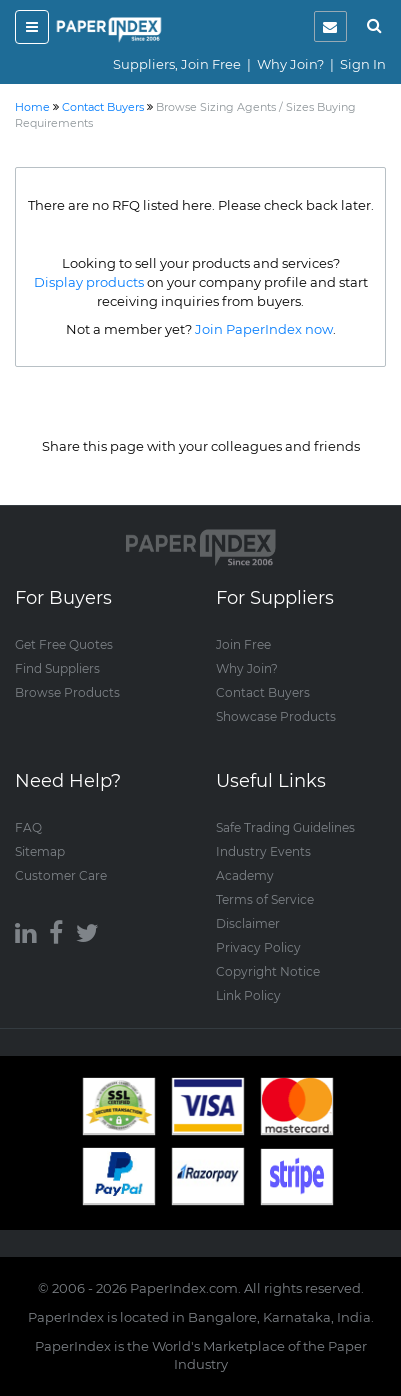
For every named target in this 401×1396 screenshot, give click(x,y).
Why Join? (290, 64)
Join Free (243, 644)
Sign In (363, 64)
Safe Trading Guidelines (285, 827)
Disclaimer (248, 923)
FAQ (28, 827)
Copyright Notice (268, 971)
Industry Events (263, 851)
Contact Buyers (263, 692)
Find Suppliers (57, 668)
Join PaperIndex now (264, 329)
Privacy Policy (258, 947)
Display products (89, 282)
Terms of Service (265, 899)
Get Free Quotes (64, 644)
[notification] (330, 26)
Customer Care (61, 875)
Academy (245, 875)
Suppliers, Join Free (177, 64)
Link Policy (248, 995)
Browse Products (67, 692)
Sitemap (40, 851)
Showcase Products (276, 716)
